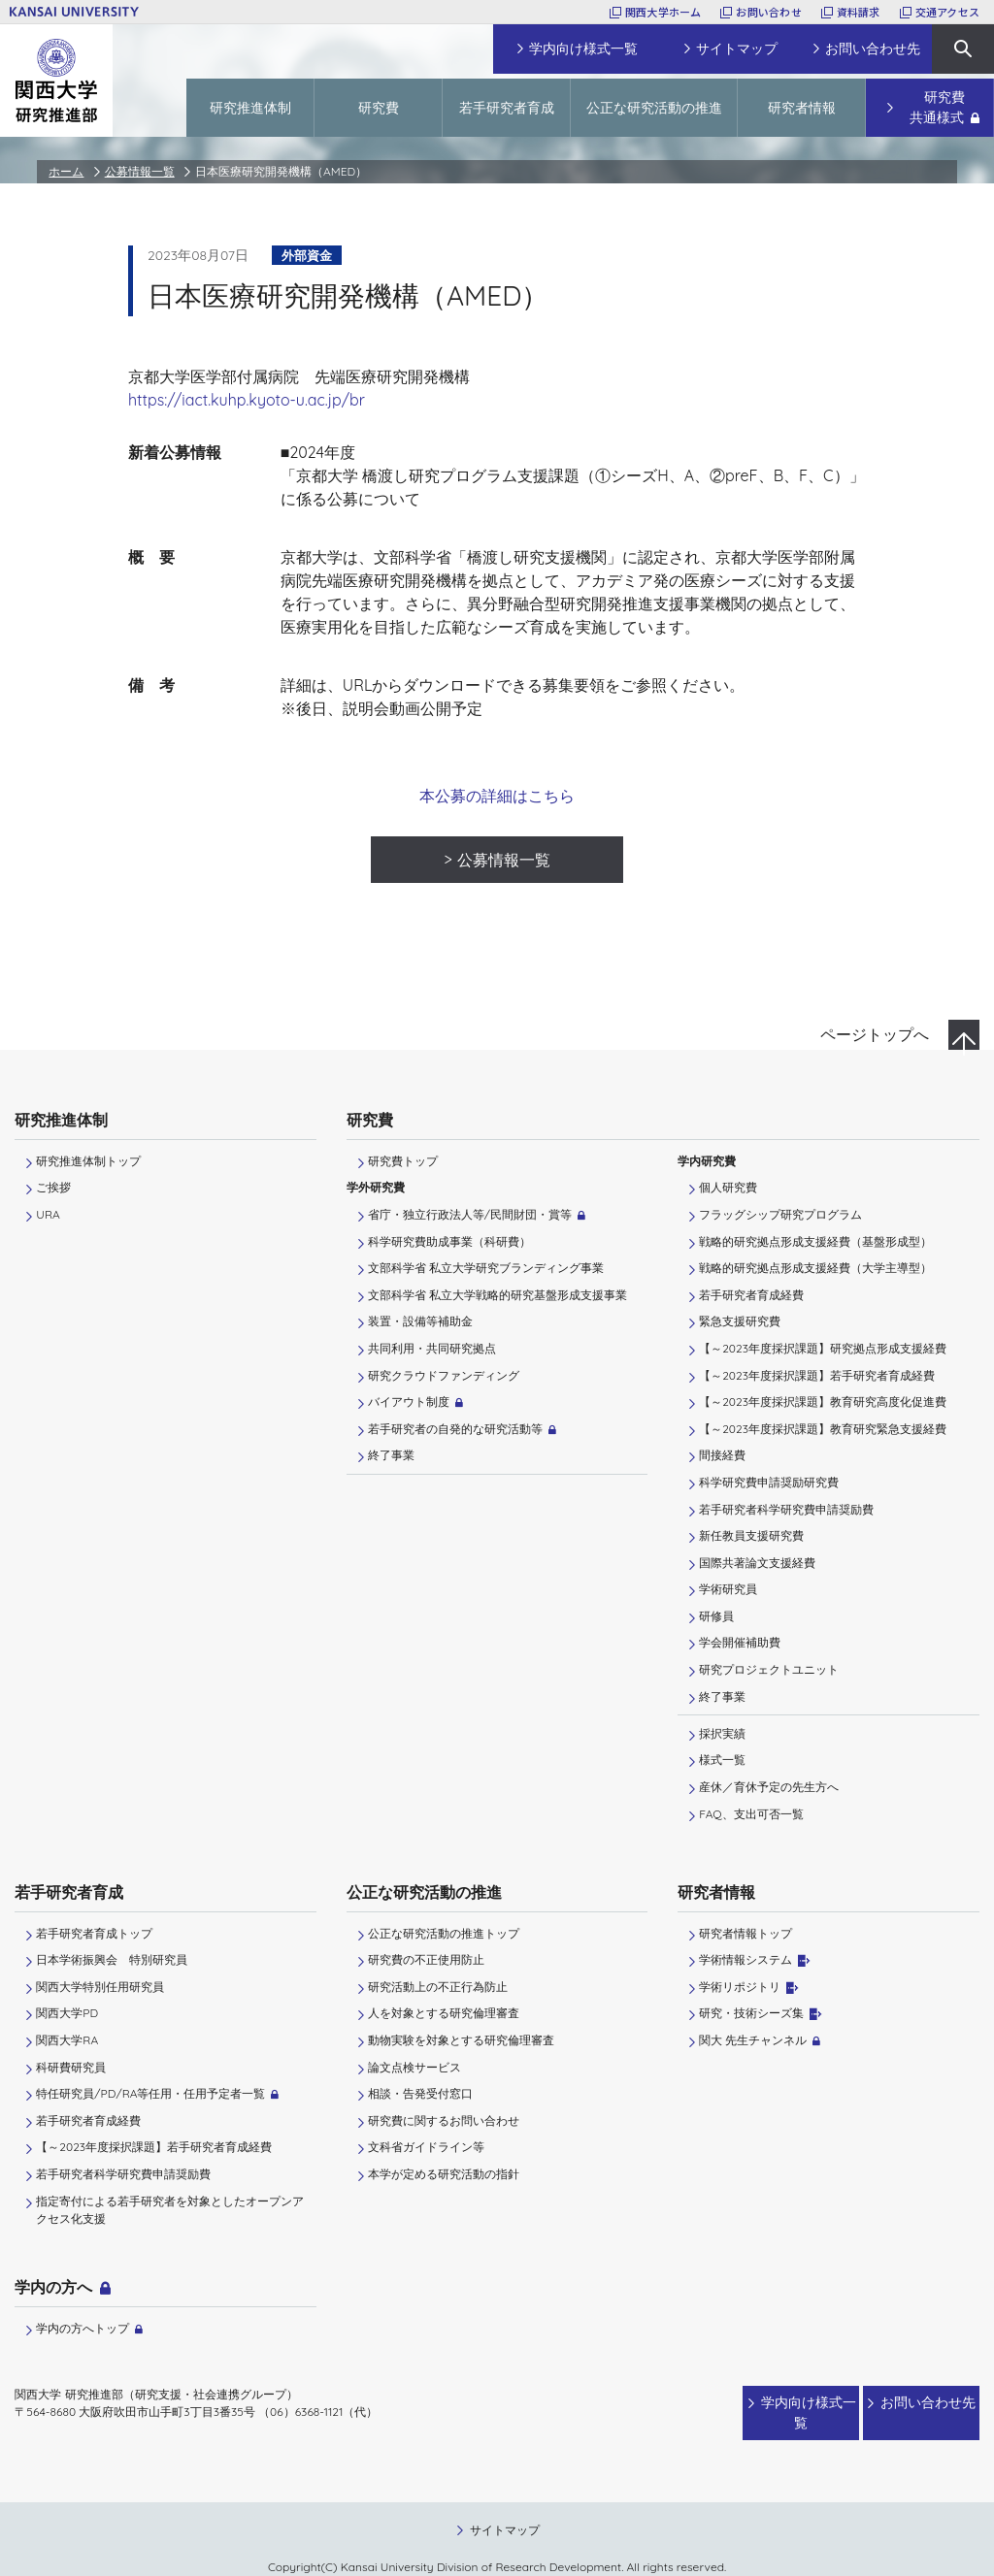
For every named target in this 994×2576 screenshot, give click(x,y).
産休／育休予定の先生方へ (769, 1786)
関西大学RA (67, 2040)
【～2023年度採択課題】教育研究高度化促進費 (822, 1401)
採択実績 (722, 1733)
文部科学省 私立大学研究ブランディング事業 (486, 1267)
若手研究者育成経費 (751, 1295)
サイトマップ (505, 2510)
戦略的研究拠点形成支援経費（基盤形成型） (815, 1241)
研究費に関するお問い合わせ (443, 2120)
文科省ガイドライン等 (426, 2146)
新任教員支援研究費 (751, 1535)
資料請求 (858, 11)
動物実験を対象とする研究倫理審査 (461, 2040)
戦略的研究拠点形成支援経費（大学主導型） (815, 1267)
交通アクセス (947, 11)
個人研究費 (728, 1187)
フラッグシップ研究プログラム (780, 1214)
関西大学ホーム (663, 11)
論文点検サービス (414, 2067)
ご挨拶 (53, 1187)
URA (47, 1214)
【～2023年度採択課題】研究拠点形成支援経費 (822, 1348)
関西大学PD (67, 2012)
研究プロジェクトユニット (769, 1669)
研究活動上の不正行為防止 (438, 1986)
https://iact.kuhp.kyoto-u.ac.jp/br (246, 399)
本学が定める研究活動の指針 (443, 2174)
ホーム (66, 171)
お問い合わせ (768, 11)
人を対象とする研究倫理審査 (443, 2012)
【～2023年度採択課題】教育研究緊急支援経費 (822, 1428)
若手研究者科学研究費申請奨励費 (786, 1509)
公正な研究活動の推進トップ (443, 1933)
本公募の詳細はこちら (497, 795)
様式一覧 (722, 1759)
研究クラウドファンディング (443, 1375)
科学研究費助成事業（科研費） (449, 1241)
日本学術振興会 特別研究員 (111, 1959)
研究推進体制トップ (88, 1161)
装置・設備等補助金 (420, 1321)
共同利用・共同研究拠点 (432, 1348)
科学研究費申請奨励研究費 (769, 1482)
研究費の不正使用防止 (426, 1959)
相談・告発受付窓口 (420, 2093)
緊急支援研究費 (739, 1321)
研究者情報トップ (745, 1933)
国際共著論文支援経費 (757, 1562)
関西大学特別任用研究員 (100, 1986)
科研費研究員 (71, 2067)
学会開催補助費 (739, 1642)
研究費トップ (403, 1161)
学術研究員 (728, 1588)
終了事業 (391, 1455)
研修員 (716, 1616)
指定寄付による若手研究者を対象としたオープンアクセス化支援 (170, 2210)
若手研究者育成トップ (94, 1933)
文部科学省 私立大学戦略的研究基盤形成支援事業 (497, 1295)
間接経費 (722, 1455)
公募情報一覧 (140, 171)
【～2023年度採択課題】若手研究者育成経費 (817, 1375)
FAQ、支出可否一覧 (751, 1814)
